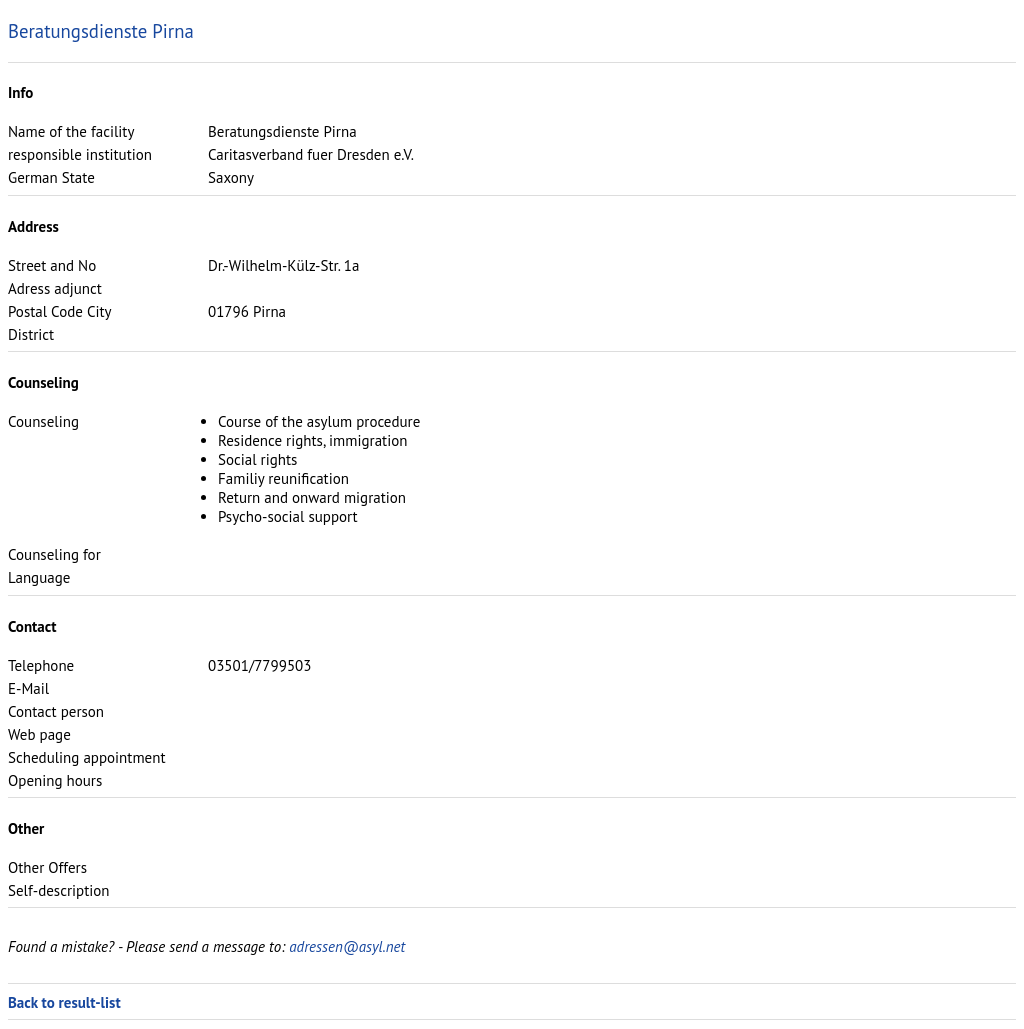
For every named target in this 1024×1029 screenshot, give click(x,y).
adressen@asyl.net (347, 946)
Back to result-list (64, 1002)
